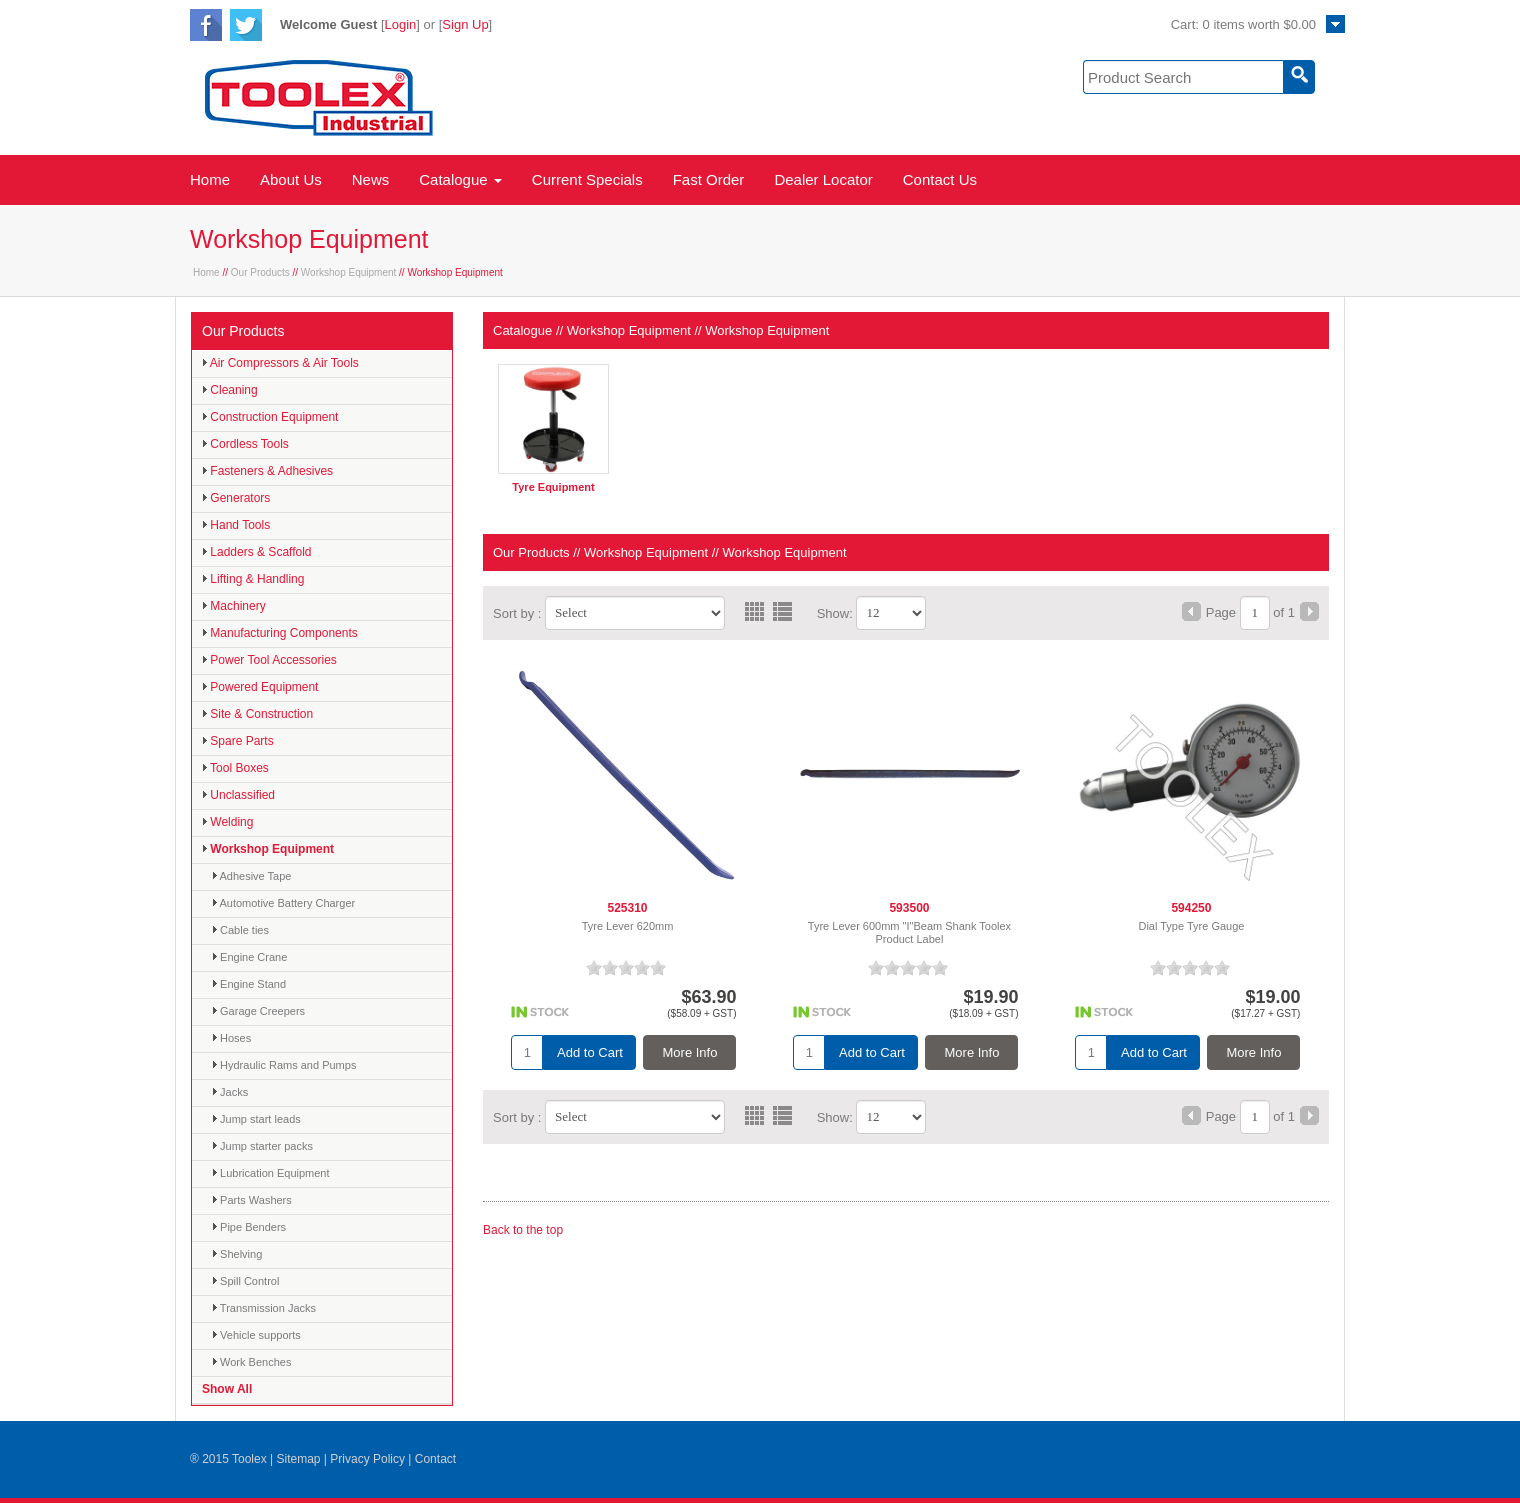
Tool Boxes (235, 768)
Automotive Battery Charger (283, 903)
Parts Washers (252, 1200)
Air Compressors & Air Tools (280, 363)
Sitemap (298, 1459)
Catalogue (460, 179)
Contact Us (940, 179)
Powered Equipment (260, 687)
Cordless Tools (245, 444)
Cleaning (230, 390)
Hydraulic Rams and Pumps (284, 1065)
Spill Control (245, 1281)
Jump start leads (256, 1119)
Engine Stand (249, 984)
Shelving (237, 1254)
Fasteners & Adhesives (267, 471)
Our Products (260, 272)
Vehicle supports (256, 1335)
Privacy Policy (367, 1459)
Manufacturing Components (280, 633)
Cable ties (240, 930)
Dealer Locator (823, 179)
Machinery (234, 606)
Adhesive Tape (251, 876)
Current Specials (587, 179)
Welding (227, 822)
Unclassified (238, 795)
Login (401, 24)
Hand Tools (236, 525)
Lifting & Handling (253, 579)
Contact (435, 1459)
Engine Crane (249, 957)
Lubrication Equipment (271, 1173)
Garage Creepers (258, 1011)
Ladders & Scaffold (257, 552)
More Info (690, 1052)
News (371, 179)
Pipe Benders (249, 1227)
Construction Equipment (270, 417)
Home (210, 179)
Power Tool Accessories (269, 660)
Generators (236, 498)
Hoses (231, 1038)
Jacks (230, 1092)
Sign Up (465, 24)
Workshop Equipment (348, 272)
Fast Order (709, 179)
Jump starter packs (262, 1146)
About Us (291, 179)
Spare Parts (238, 741)
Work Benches (251, 1362)
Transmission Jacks (264, 1308)
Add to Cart (590, 1052)
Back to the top (523, 1230)
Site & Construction (257, 714)
